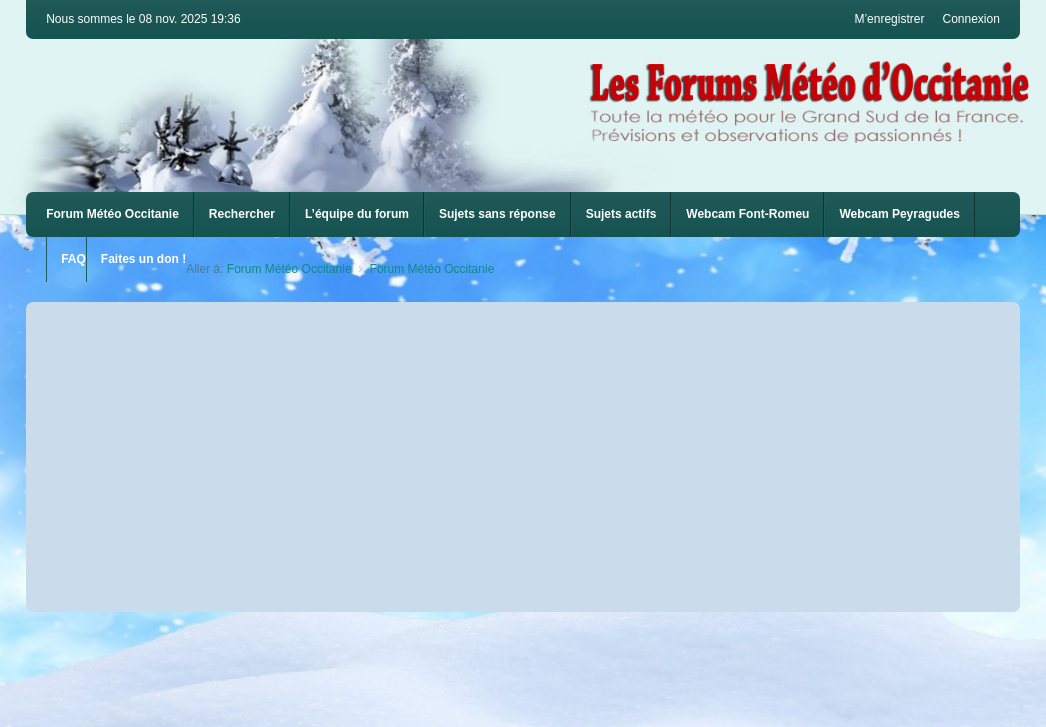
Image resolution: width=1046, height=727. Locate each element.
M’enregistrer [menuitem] (889, 19)
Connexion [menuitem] (970, 19)
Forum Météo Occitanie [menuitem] (112, 214)
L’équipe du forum (357, 214)
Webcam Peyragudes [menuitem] (899, 214)
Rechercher (242, 214)
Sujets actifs (621, 214)
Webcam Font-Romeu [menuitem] (747, 214)
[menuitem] (747, 214)
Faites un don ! (143, 259)
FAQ (73, 259)
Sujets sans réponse (497, 214)
